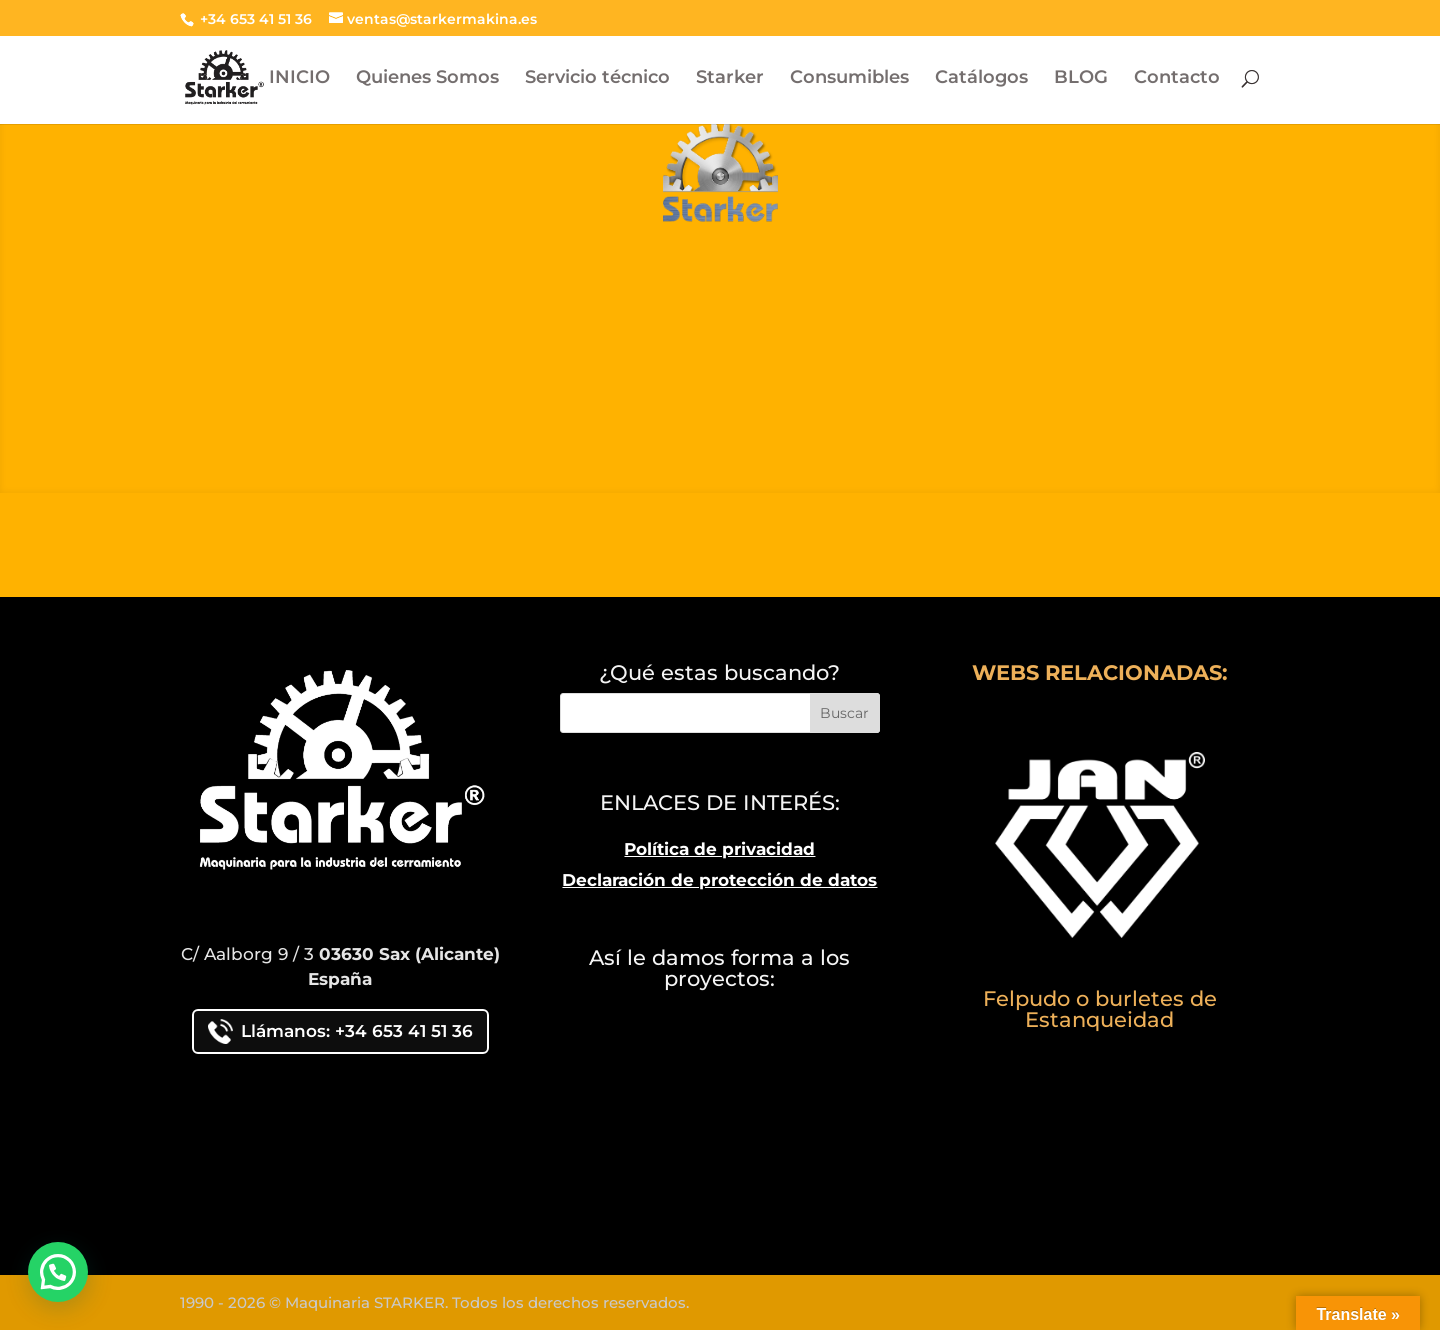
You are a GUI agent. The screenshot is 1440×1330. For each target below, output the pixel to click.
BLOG (1081, 79)
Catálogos (981, 79)
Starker (730, 79)
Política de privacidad (719, 849)
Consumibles (849, 79)
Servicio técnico (597, 79)
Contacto (1177, 79)
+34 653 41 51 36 (254, 19)
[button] (58, 1272)
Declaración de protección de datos (719, 880)
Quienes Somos (427, 79)
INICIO (299, 79)
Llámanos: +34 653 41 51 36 (340, 1031)
